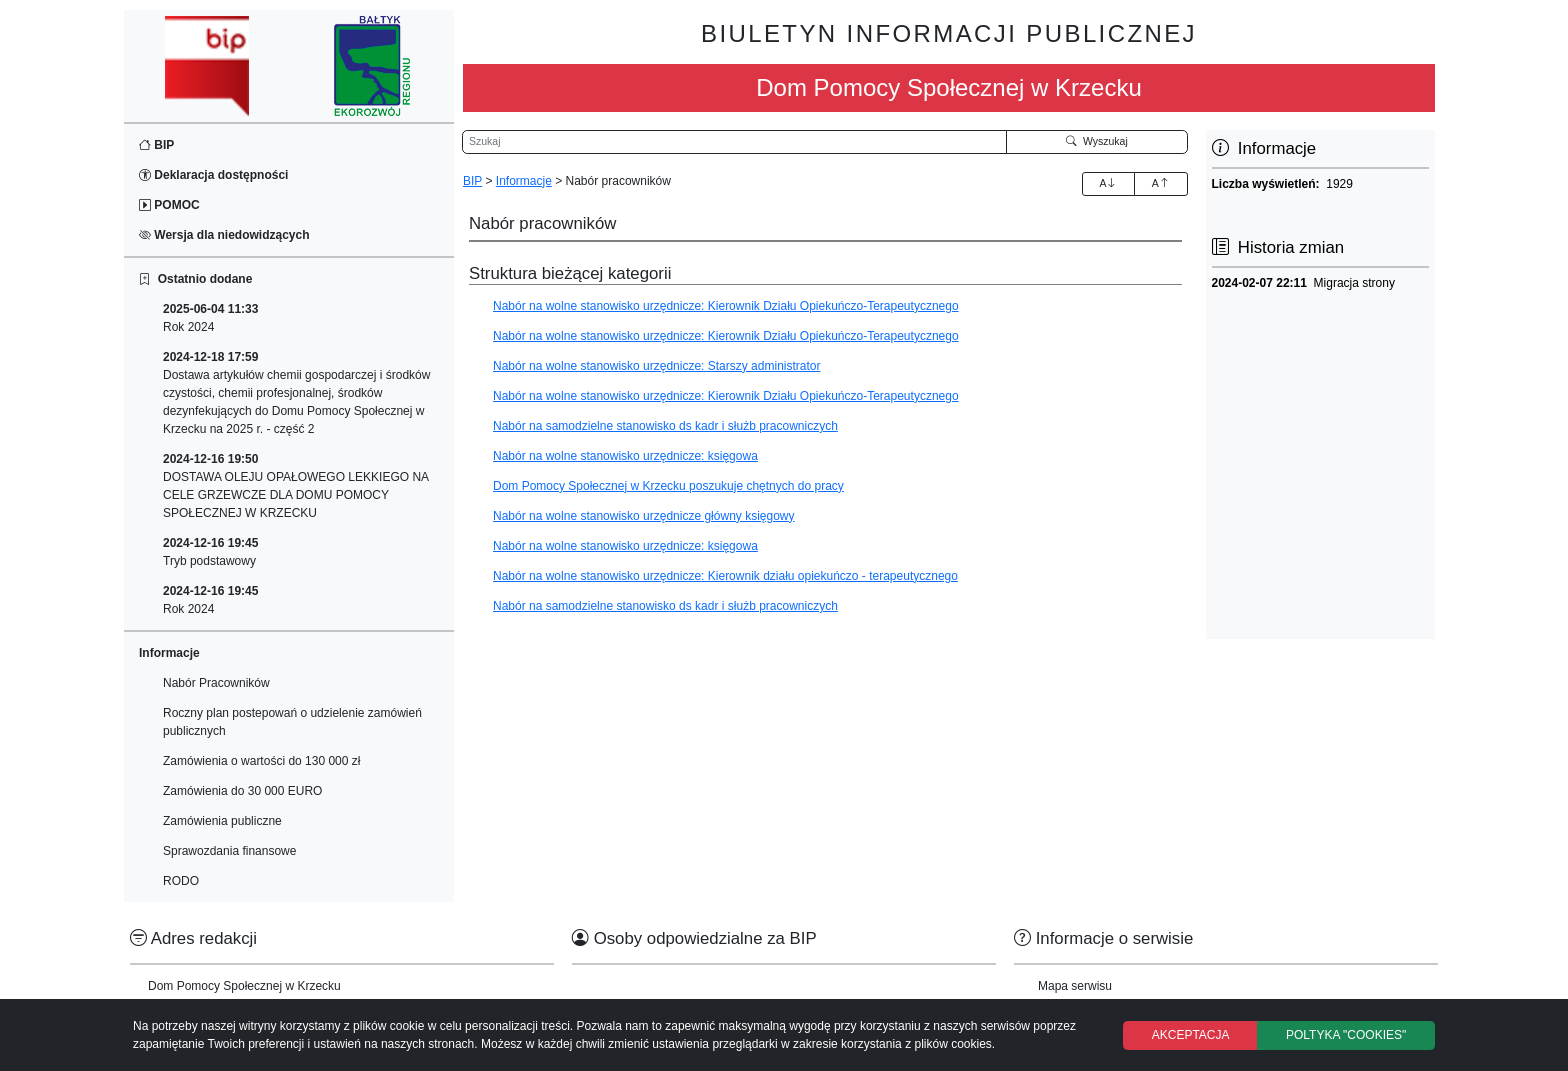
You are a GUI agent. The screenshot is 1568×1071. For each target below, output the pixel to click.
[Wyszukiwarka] (734, 142)
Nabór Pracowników (216, 683)
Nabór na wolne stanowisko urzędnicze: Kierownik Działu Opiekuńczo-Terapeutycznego (726, 306)
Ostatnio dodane (195, 279)
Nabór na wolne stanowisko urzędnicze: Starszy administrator (656, 366)
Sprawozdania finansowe (229, 851)
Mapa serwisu (1075, 986)
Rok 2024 (210, 318)
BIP (156, 145)
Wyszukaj (1097, 141)
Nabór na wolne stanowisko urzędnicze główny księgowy (644, 516)
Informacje (524, 181)
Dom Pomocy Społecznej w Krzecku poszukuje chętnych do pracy (668, 486)
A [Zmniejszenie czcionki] (1161, 183)
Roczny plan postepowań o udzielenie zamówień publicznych (292, 722)
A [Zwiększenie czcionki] (1108, 183)
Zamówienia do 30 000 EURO (242, 791)
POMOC (169, 205)
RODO (181, 881)
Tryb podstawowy (210, 552)
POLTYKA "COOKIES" (1346, 1035)
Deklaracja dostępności (213, 175)
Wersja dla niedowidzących (224, 235)
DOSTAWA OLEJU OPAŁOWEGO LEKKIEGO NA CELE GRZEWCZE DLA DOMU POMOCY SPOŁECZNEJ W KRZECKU (295, 486)
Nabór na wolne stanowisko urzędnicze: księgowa (625, 456)
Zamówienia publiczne (222, 821)
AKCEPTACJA (1191, 1035)
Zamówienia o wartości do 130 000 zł (261, 761)
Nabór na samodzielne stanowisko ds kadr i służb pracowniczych (665, 426)
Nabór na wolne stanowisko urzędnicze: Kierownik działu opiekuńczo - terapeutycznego (725, 576)
